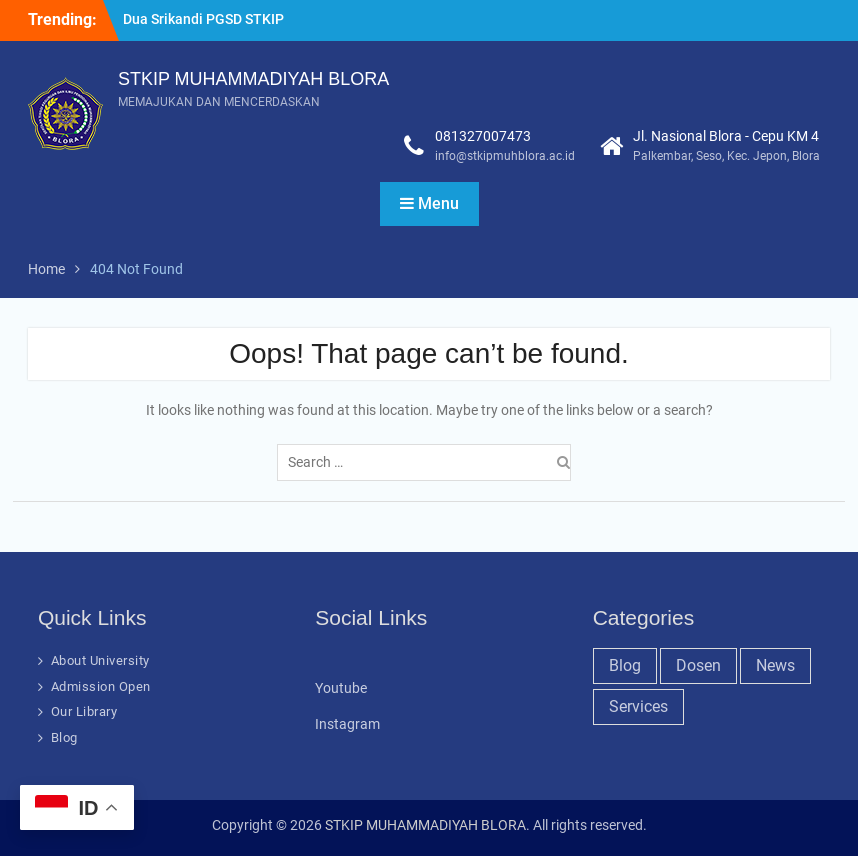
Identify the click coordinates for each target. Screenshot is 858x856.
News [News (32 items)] (775, 665)
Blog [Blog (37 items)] (625, 665)
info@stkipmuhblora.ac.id (505, 156)
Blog (64, 737)
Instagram (347, 724)
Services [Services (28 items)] (638, 706)
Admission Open (101, 686)
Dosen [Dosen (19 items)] (698, 665)
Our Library (84, 711)
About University (100, 660)
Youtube (341, 688)
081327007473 (483, 136)
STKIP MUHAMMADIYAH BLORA (253, 79)
